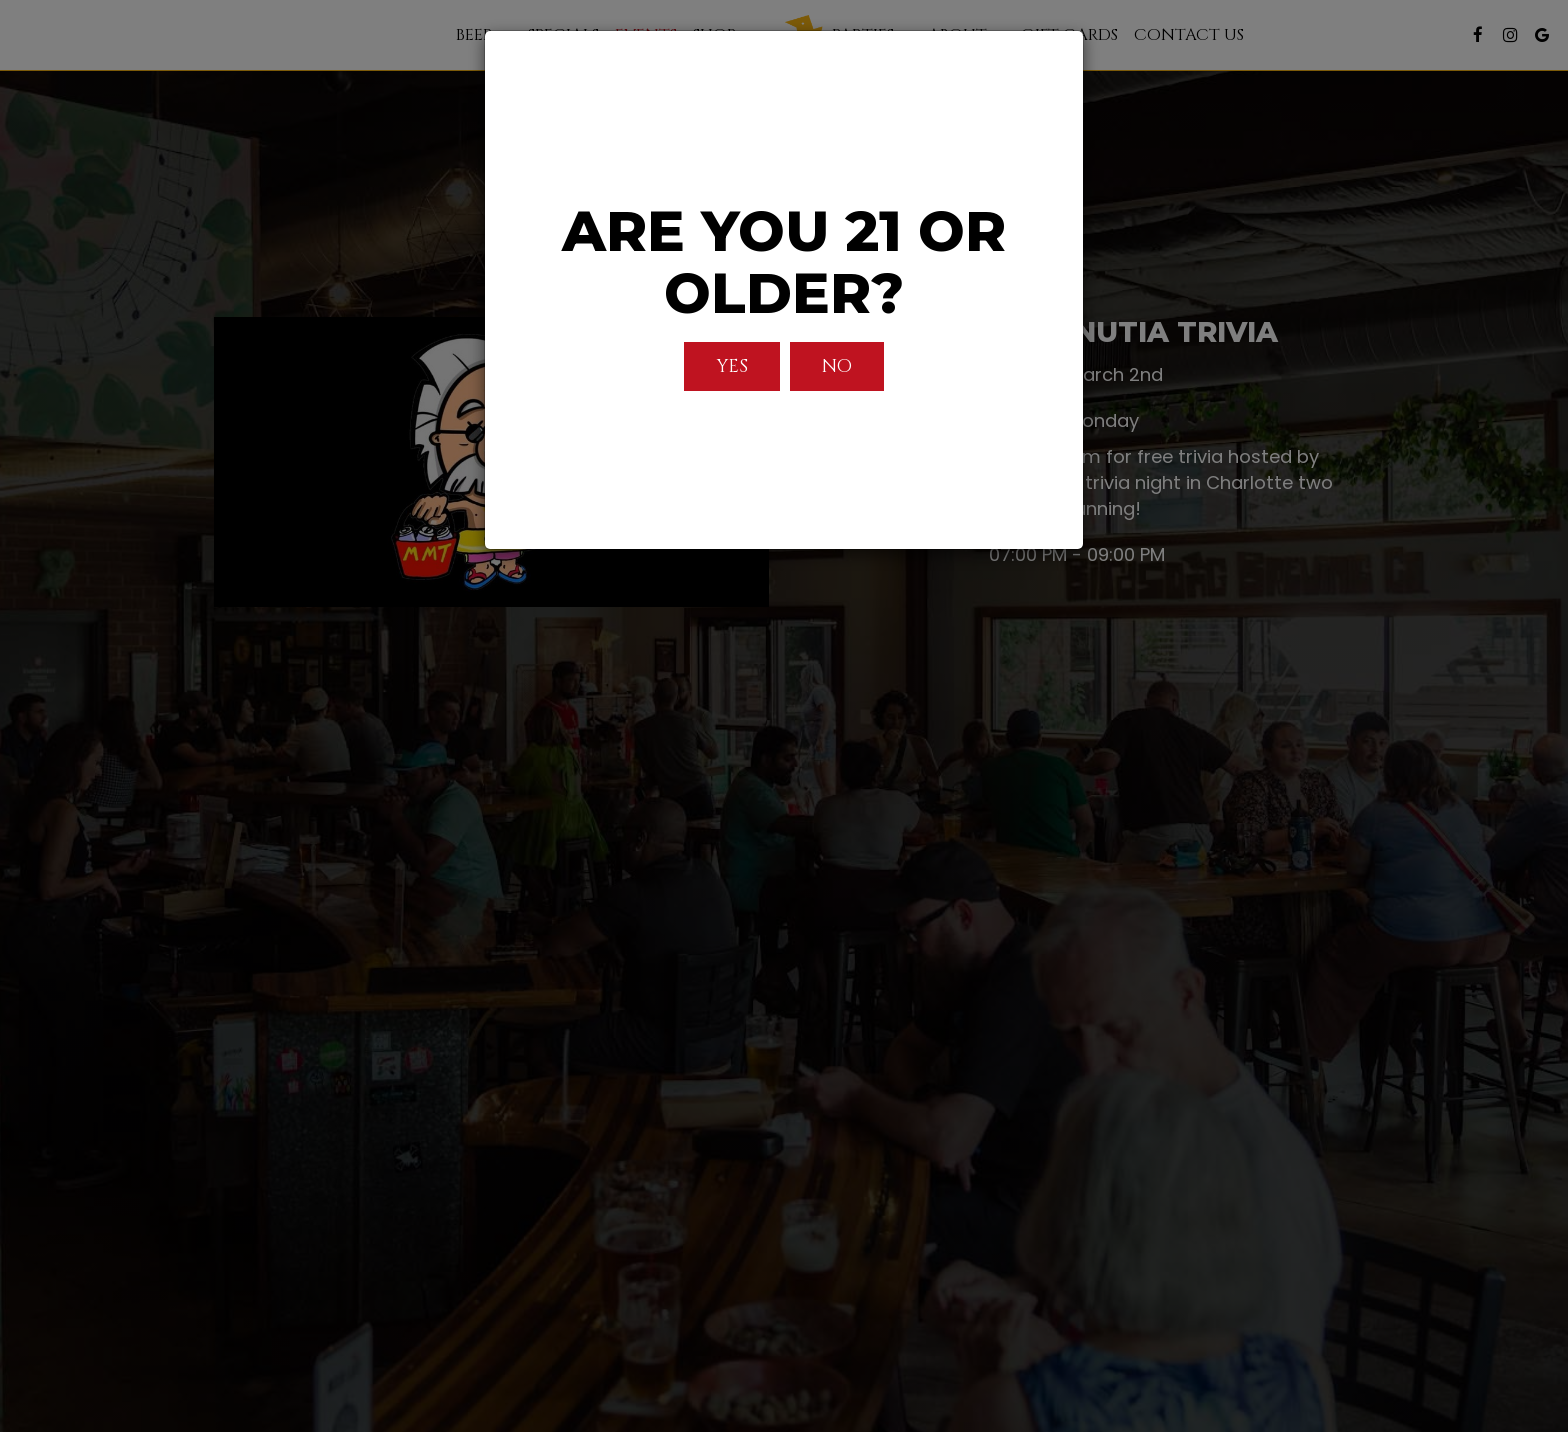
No (837, 366)
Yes (732, 366)
